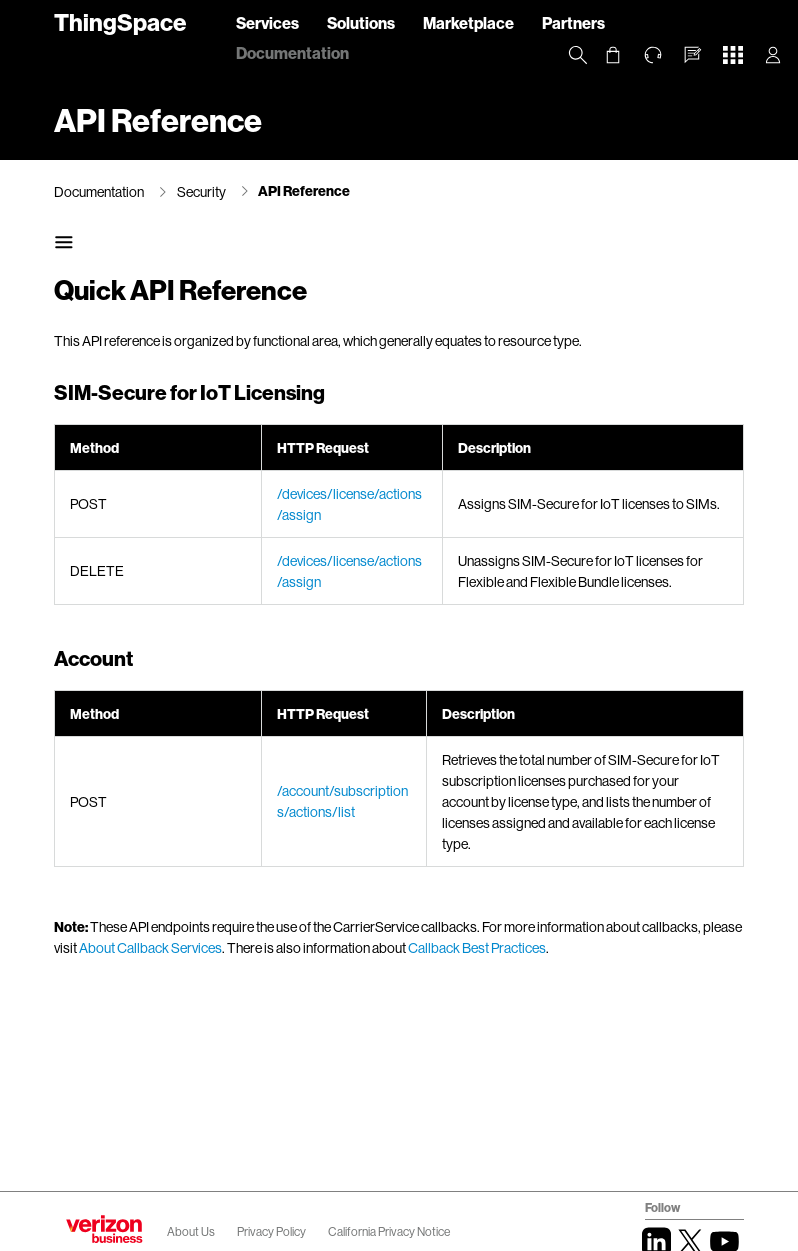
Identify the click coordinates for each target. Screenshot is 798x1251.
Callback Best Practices (477, 947)
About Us (191, 1231)
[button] (693, 55)
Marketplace (468, 22)
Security (201, 191)
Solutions (361, 22)
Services (267, 22)
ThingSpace (120, 22)
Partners (573, 22)
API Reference (304, 190)
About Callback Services (150, 947)
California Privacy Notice (389, 1231)
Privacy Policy (272, 1231)
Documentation (292, 52)
